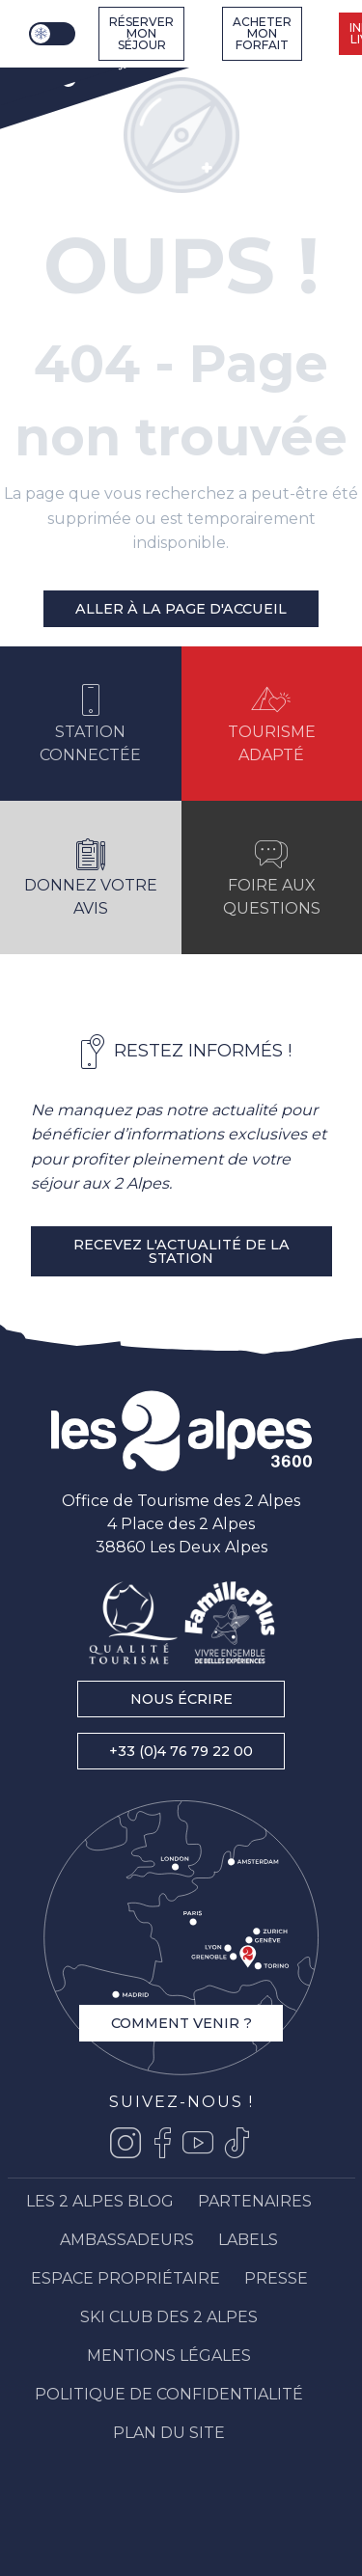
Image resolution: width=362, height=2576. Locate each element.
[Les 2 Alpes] (76, 69)
